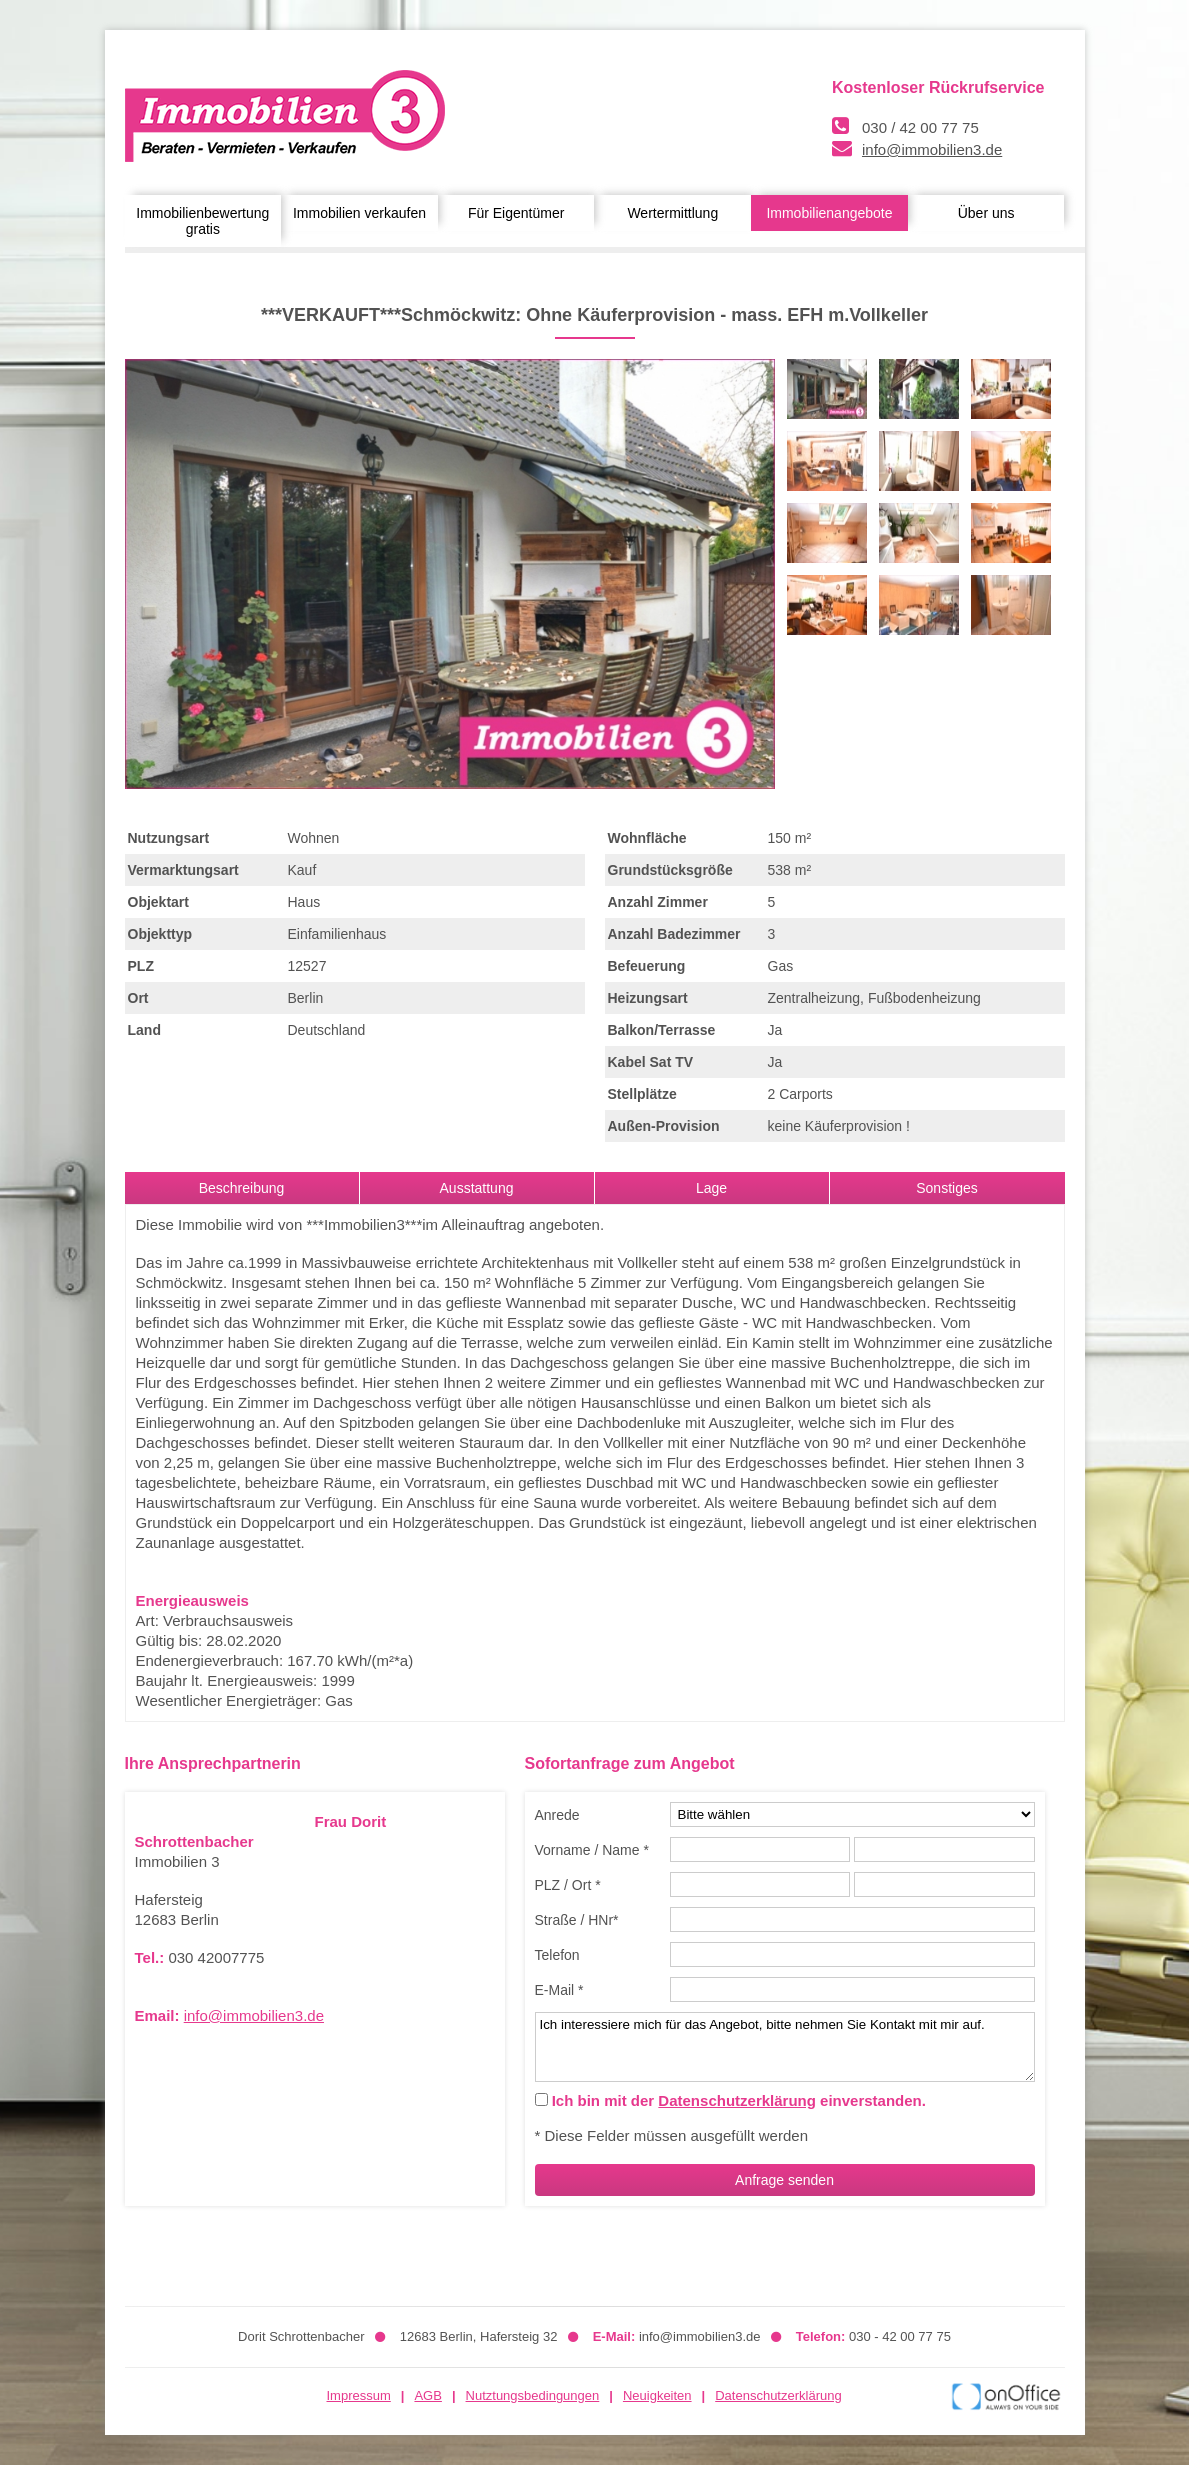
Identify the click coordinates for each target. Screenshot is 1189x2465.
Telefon (557, 1955)
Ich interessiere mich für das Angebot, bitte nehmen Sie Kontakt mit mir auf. (785, 2047)
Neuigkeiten (657, 2395)
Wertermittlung (672, 213)
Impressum (359, 2395)
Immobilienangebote (829, 213)
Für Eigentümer (516, 213)
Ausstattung (477, 1188)
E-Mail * (559, 1990)
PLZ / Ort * (568, 1885)
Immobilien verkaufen (359, 213)
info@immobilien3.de (932, 149)
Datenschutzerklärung (737, 2100)
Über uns (986, 213)
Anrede (557, 1815)
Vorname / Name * (592, 1850)
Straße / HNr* (577, 1920)
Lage (711, 1188)
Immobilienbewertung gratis (202, 221)
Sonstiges (946, 1188)
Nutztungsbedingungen (533, 2395)
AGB (427, 2395)
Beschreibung (242, 1188)
